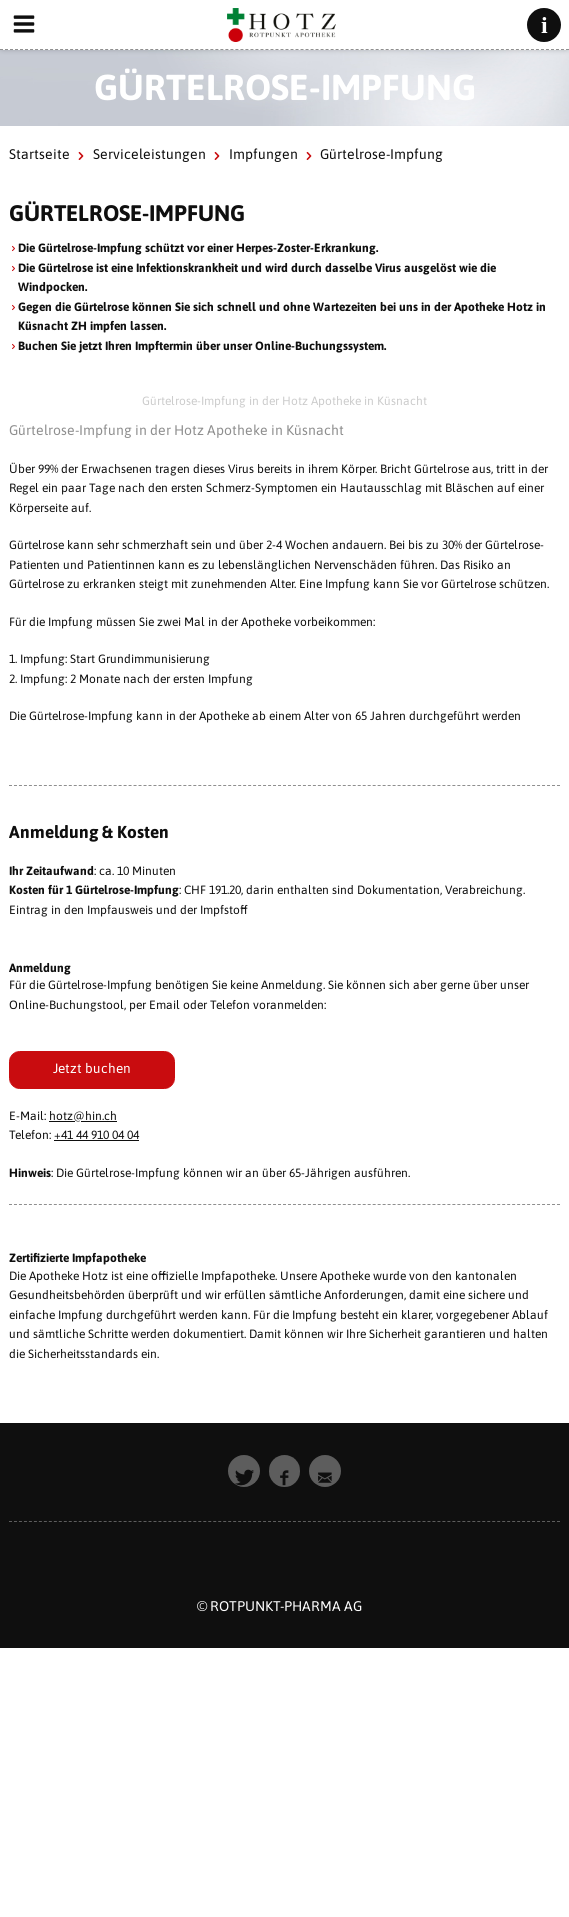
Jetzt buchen (92, 1068)
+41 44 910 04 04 (96, 1135)
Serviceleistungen (149, 154)
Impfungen (263, 154)
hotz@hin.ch (83, 1116)
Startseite (39, 154)
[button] (244, 1471)
